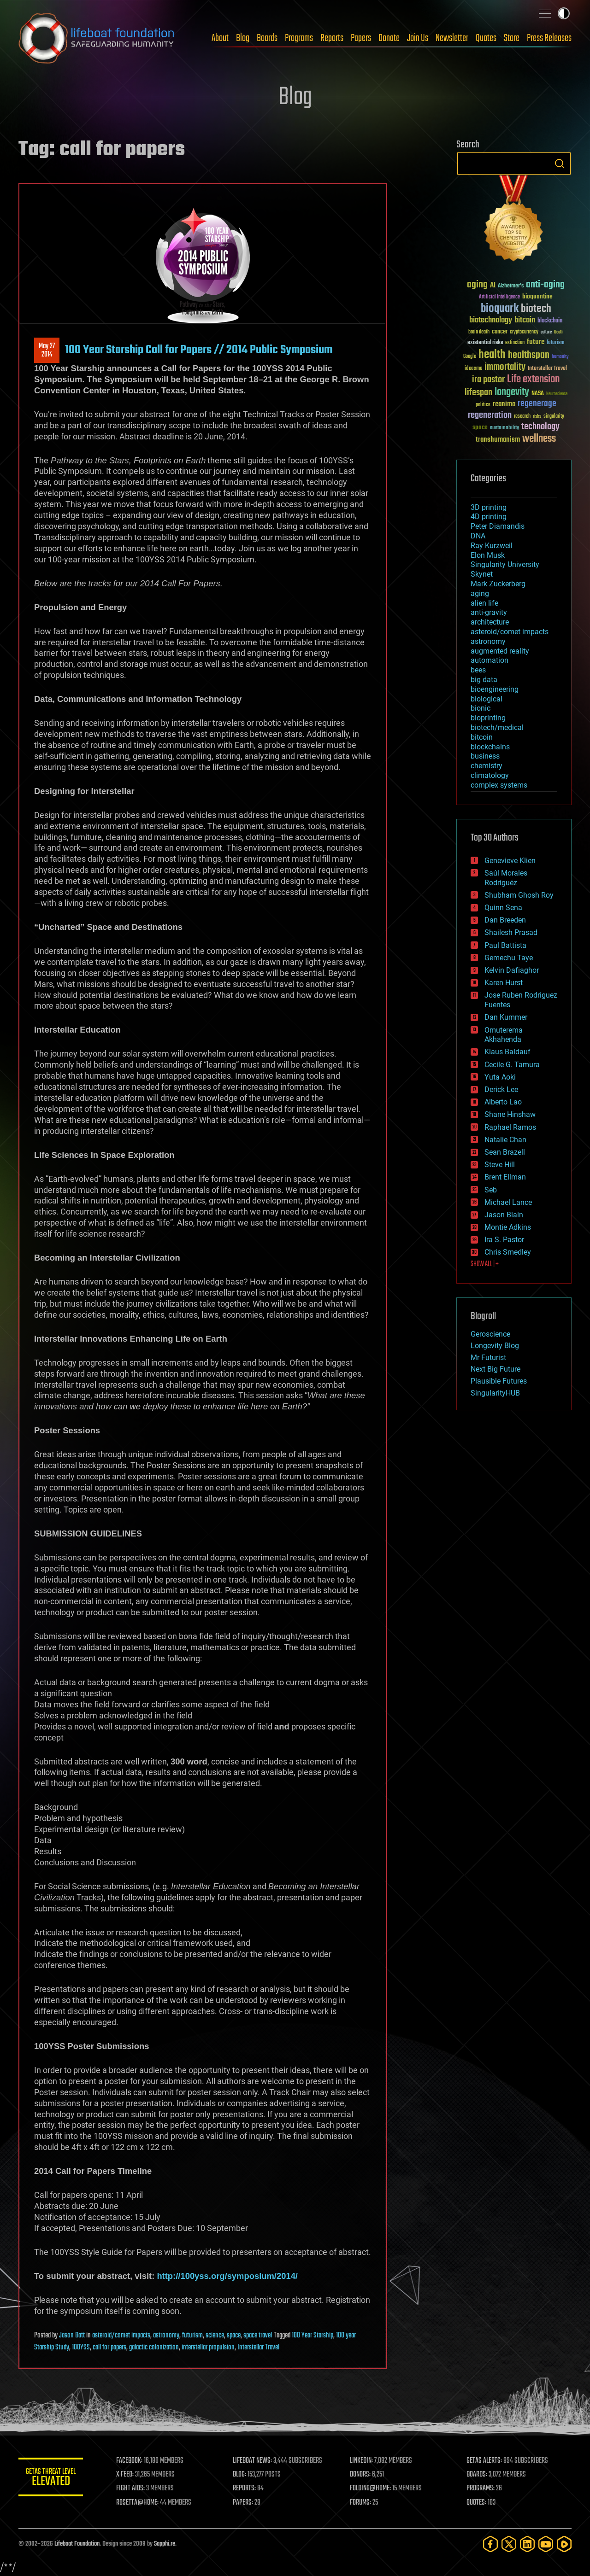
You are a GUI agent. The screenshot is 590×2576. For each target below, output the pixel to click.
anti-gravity (489, 612)
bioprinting (488, 717)
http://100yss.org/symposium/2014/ (227, 2276)
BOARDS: (476, 2475)
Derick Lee (501, 1089)
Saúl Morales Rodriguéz (505, 878)
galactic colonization (154, 2348)
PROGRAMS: (480, 2488)
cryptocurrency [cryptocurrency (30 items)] (524, 332)
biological (486, 699)
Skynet (482, 574)
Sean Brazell (504, 1152)
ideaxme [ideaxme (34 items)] (473, 369)
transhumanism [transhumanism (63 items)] (498, 439)
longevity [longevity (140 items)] (512, 392)
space (234, 2336)
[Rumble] (564, 2544)
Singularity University (505, 564)
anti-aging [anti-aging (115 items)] (545, 285)
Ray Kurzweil (492, 545)
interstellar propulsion (208, 2348)
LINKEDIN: (361, 2461)
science (215, 2336)
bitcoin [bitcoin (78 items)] (524, 320)
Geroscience (490, 1334)
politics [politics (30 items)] (483, 405)
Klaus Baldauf (507, 1051)
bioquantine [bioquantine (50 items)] (537, 296)
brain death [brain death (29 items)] (479, 332)
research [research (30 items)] (522, 417)
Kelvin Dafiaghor (511, 970)
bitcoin (482, 737)
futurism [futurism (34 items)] (555, 343)
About (220, 38)
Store (511, 38)
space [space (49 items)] (480, 427)
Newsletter (452, 38)
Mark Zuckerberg (498, 583)
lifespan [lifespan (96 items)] (478, 392)
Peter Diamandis (498, 526)
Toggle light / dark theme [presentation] (564, 13)
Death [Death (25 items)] (558, 332)
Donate (389, 38)
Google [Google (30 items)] (469, 357)
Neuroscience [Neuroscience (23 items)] (556, 394)
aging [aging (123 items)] (477, 285)
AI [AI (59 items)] (493, 285)
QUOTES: (476, 2503)
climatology (490, 775)
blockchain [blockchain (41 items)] (549, 321)
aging (480, 593)
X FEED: (125, 2475)
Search (560, 163)
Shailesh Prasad (510, 932)
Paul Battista (505, 945)
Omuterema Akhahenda (503, 1035)
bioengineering (495, 689)
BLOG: (239, 2475)
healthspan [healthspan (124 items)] (528, 355)
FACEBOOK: (129, 2461)
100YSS (81, 2348)
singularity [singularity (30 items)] (553, 417)
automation (489, 660)
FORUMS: (360, 2503)
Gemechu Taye (508, 957)
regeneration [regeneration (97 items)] (490, 415)
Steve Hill (499, 1164)
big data (484, 679)
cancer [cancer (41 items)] (499, 332)
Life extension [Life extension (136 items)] (533, 380)
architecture (490, 622)
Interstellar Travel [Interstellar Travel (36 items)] (547, 368)
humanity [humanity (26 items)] (560, 357)
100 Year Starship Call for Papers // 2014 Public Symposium (198, 350)
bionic (480, 708)
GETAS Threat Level (51, 2478)
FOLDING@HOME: (370, 2488)
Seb (490, 1190)
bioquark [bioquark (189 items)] (500, 308)
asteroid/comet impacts (121, 2336)
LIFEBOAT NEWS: (252, 2461)
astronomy (166, 2336)
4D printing (489, 516)
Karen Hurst (503, 982)
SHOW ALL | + (485, 1264)
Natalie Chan (505, 1139)
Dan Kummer (505, 1017)
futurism (192, 2336)
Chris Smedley (507, 1252)
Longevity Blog (495, 1345)
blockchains (490, 746)
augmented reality (500, 651)
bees (478, 670)
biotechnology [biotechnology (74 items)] (490, 320)
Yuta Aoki (500, 1077)
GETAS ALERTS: (484, 2461)
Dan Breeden (505, 920)
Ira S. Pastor (504, 1239)
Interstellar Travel (258, 2348)
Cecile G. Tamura (512, 1064)
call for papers (109, 2348)
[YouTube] (545, 2544)
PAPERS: (243, 2503)
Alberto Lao (503, 1102)
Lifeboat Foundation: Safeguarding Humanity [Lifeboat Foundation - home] (96, 38)
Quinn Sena (503, 907)
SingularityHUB (495, 1393)
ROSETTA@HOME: (137, 2503)
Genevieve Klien (510, 860)
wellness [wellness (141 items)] (539, 439)
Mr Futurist (488, 1357)
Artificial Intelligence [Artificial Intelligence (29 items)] (499, 297)
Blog (242, 38)
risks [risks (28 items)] (537, 416)
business (485, 756)
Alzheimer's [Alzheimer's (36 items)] (511, 286)
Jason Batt (72, 2336)
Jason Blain (503, 1214)
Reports (331, 38)
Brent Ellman (505, 1177)
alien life (484, 603)
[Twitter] (509, 2544)
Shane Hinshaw (510, 1114)
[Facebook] (490, 2544)
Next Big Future (495, 1369)
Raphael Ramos (510, 1127)
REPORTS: (244, 2488)
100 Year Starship (312, 2336)
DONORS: (360, 2475)
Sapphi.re (164, 2544)
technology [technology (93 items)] (540, 427)
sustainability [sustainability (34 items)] (504, 428)
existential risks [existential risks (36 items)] (485, 342)
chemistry (486, 765)
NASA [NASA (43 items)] (537, 393)
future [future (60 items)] (535, 342)
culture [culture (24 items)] (546, 332)
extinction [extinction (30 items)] (515, 343)
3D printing (489, 507)
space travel (257, 2336)
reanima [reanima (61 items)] (504, 404)
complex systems (499, 785)
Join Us (417, 38)
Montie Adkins (507, 1227)
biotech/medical (497, 727)
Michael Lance (508, 1202)
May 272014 (47, 350)
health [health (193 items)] (492, 355)
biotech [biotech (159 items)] (536, 309)
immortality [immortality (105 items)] (504, 367)
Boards (267, 38)
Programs (299, 38)
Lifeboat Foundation (77, 2544)
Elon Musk (488, 555)
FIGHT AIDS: (130, 2488)
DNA (478, 536)
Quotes (486, 38)
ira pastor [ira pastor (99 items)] (488, 379)
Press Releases (549, 38)
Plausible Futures (499, 1381)
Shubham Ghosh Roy (519, 895)
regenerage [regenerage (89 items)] (537, 404)
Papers (361, 38)
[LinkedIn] (527, 2544)
